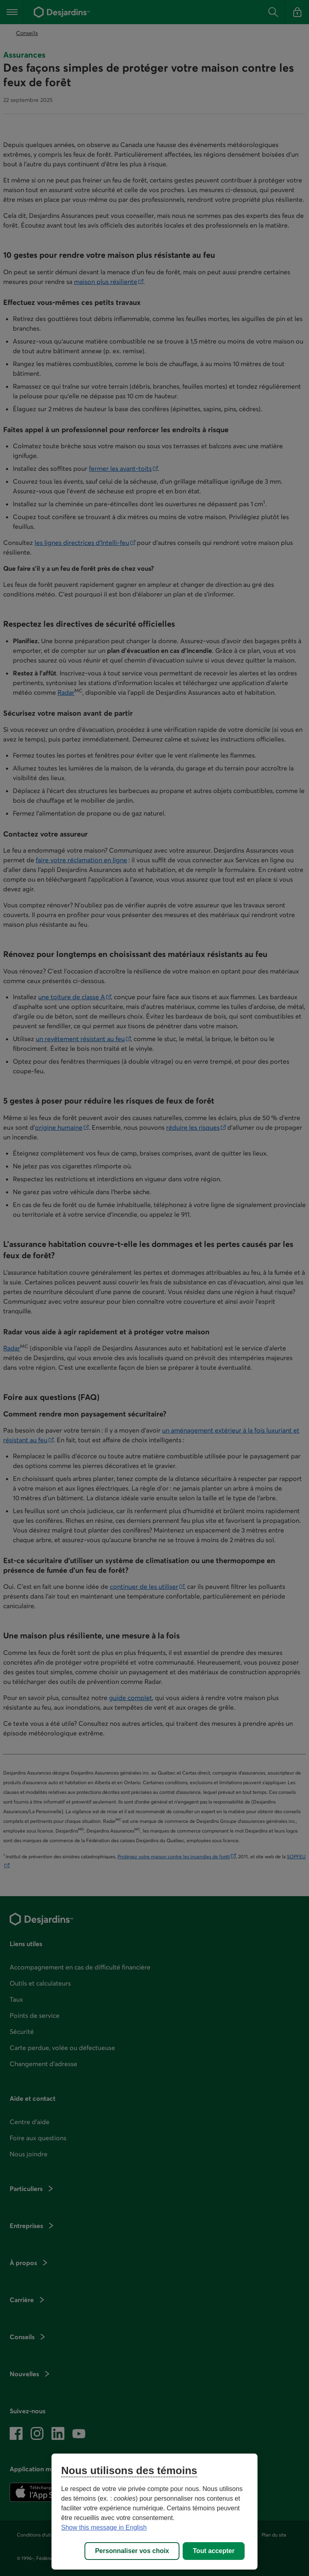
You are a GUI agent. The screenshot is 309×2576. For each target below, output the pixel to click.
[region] (155, 2512)
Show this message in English (104, 2527)
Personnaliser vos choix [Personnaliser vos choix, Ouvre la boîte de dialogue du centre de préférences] (132, 2550)
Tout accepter (214, 2550)
